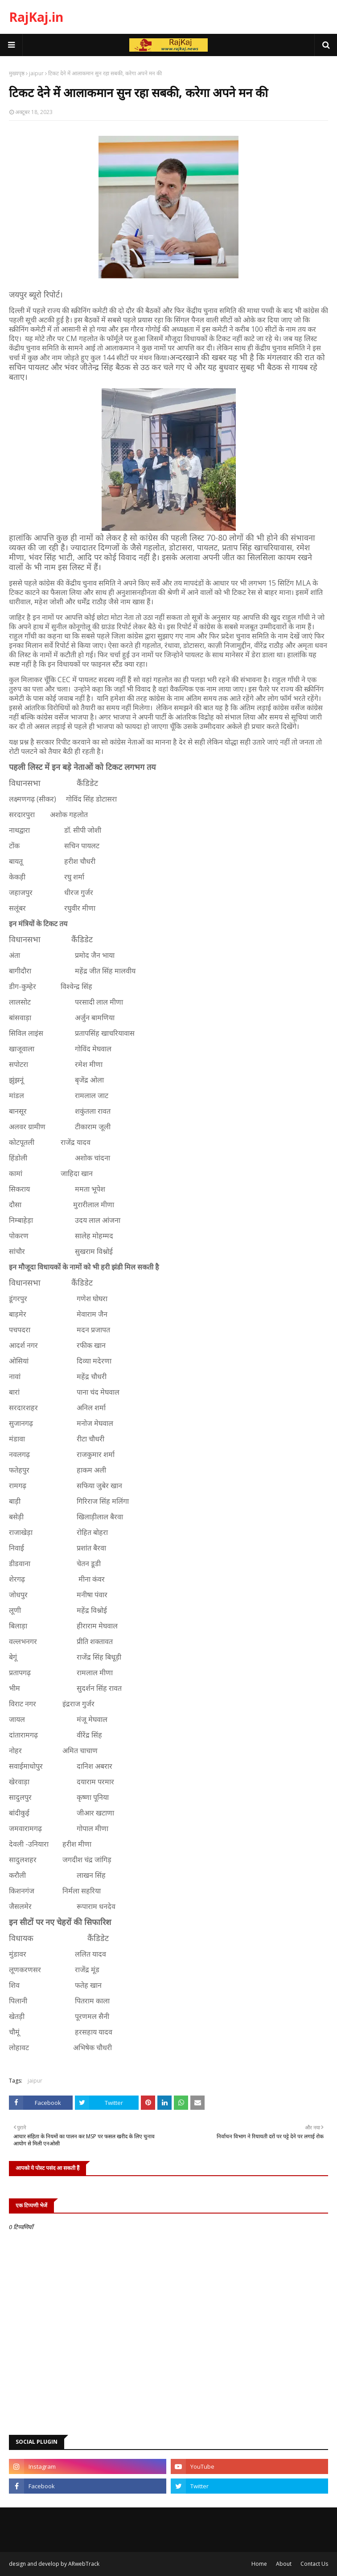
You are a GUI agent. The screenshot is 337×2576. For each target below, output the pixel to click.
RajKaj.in (36, 16)
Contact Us (314, 2564)
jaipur (36, 73)
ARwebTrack (83, 2564)
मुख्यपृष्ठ (17, 73)
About (284, 2564)
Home (259, 2564)
